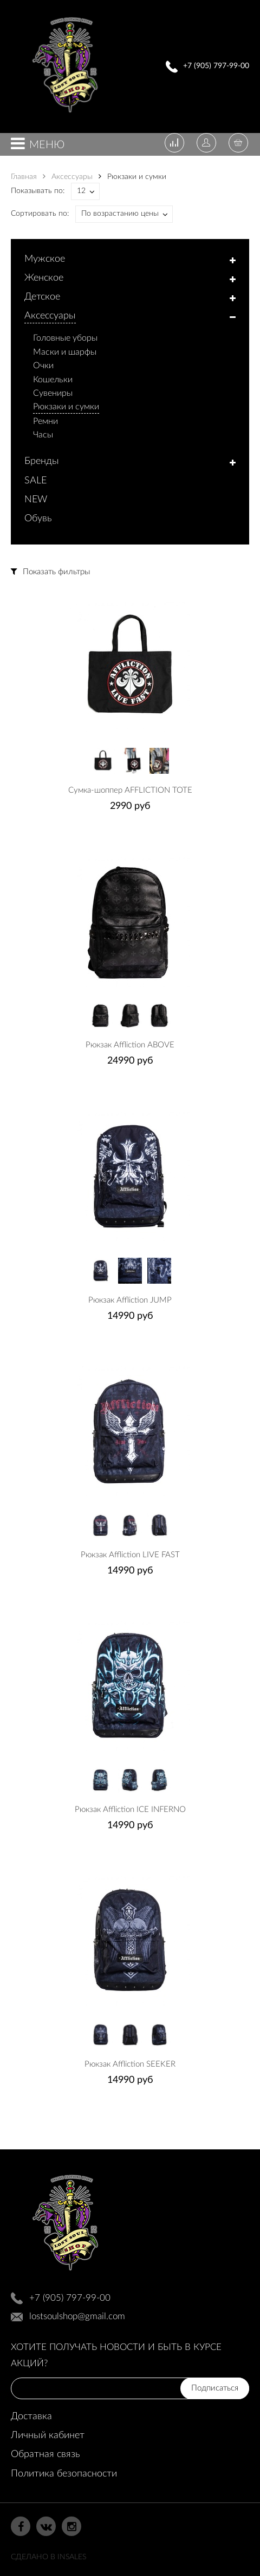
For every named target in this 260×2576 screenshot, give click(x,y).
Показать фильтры (56, 572)
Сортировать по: (40, 213)
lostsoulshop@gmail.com (77, 2316)
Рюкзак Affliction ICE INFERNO (130, 1809)
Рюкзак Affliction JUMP (130, 1300)
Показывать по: (37, 191)
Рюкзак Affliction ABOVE (130, 1045)
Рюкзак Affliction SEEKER (130, 2064)
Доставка (31, 2416)
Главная (24, 177)
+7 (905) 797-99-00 (216, 66)
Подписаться (214, 2388)
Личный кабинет (47, 2435)
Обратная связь (45, 2454)
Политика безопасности (64, 2474)
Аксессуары (68, 177)
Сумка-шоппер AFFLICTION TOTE (130, 790)
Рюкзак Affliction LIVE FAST (130, 1555)
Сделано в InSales (48, 2557)
